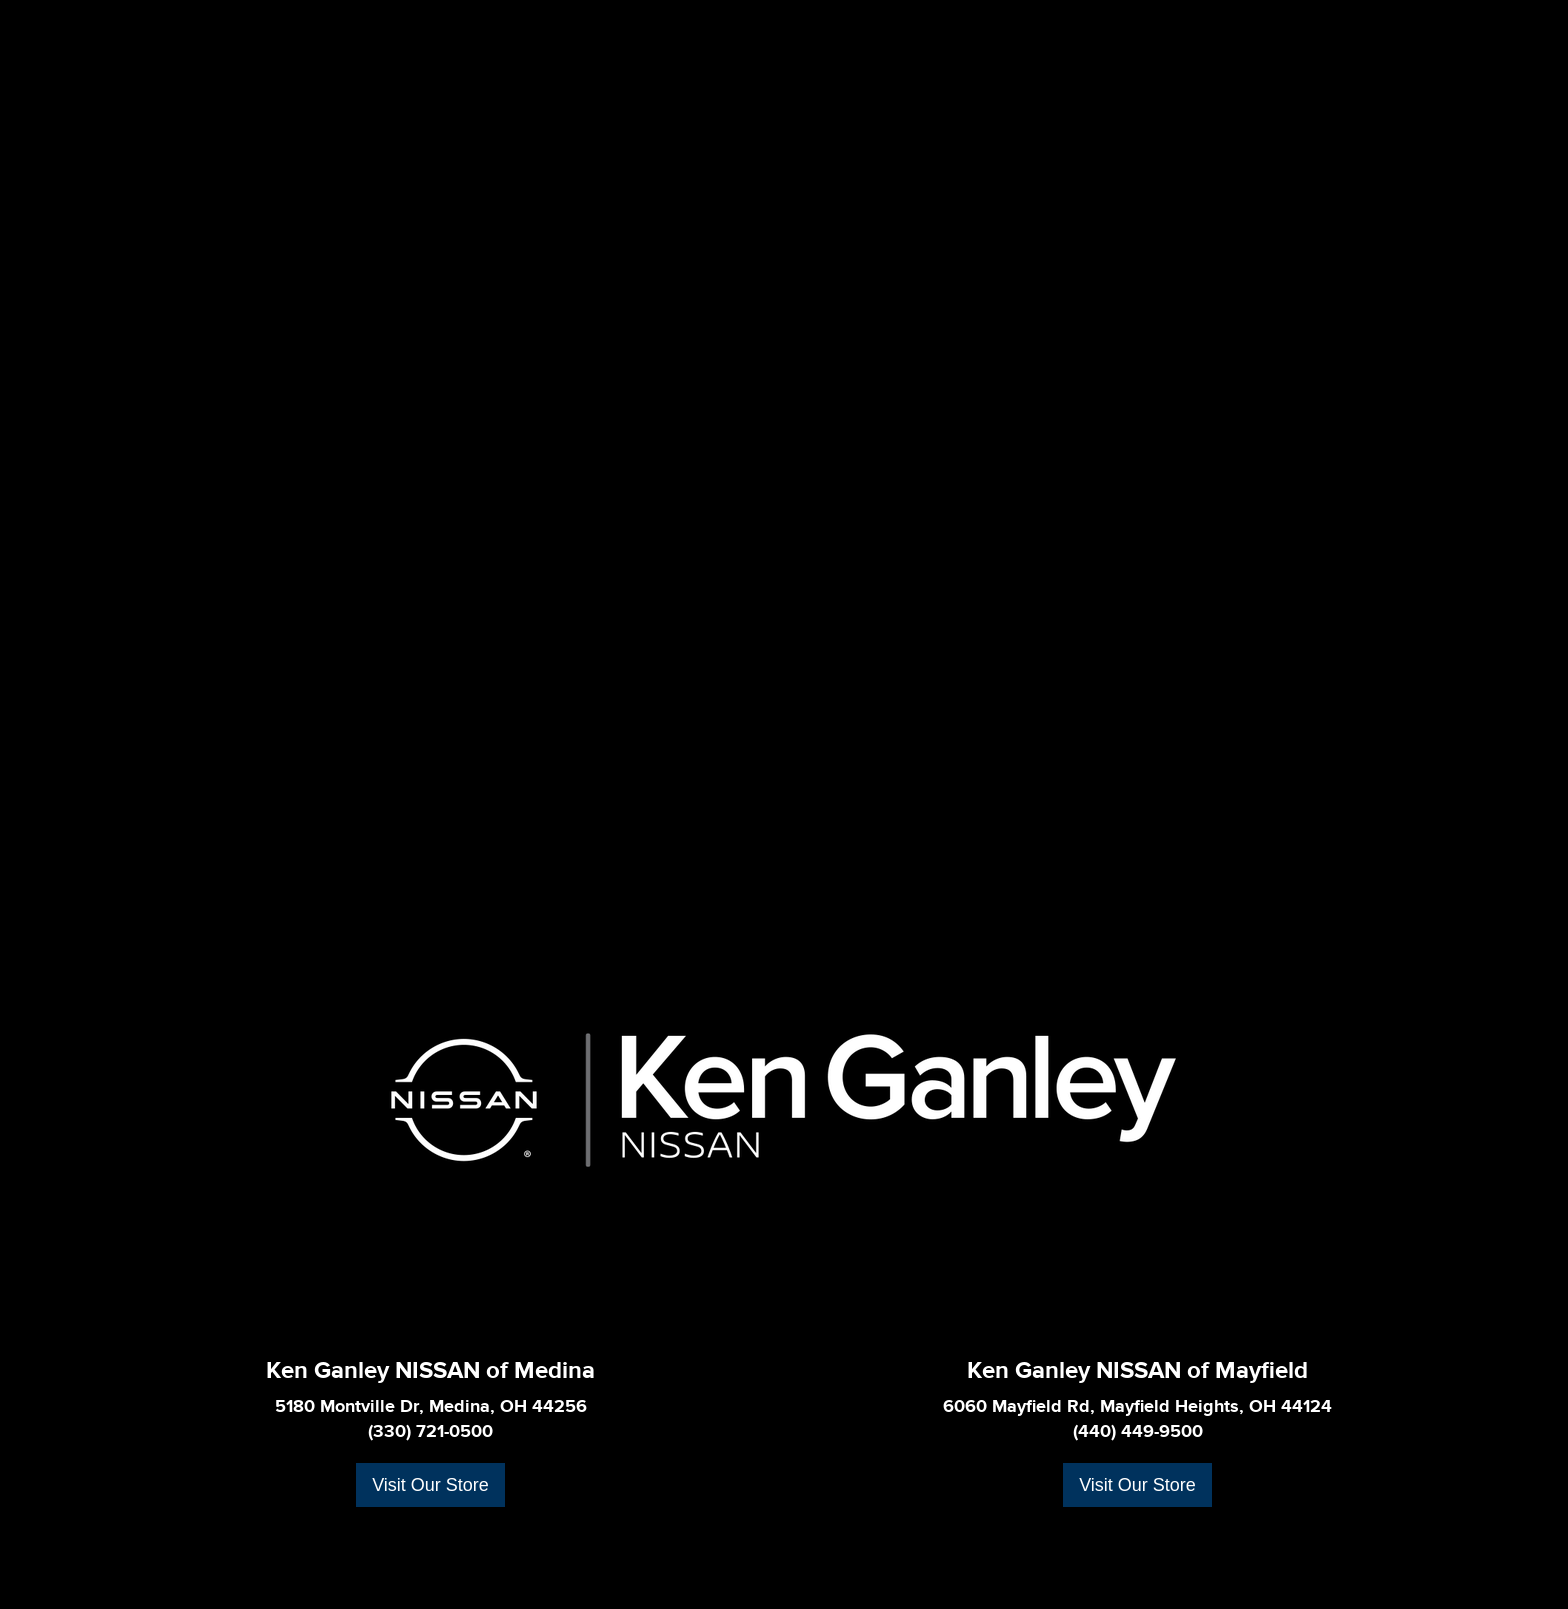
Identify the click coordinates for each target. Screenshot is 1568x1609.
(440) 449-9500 (1138, 1432)
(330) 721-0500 (430, 1432)
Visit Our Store (430, 1485)
